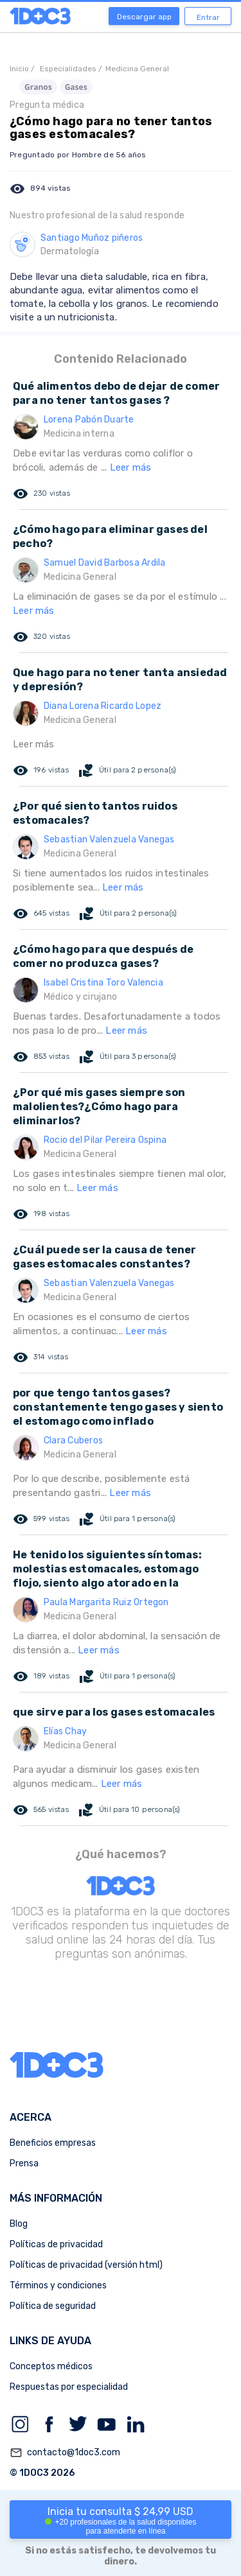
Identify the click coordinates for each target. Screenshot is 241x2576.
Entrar (208, 17)
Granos (38, 87)
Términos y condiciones (58, 2285)
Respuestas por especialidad (69, 2386)
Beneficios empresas (53, 2142)
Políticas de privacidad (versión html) (86, 2264)
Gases (76, 87)
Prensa (24, 2163)
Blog (19, 2223)
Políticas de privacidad (56, 2244)
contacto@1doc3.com (65, 2452)
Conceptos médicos (51, 2366)
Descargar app (144, 16)
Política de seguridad (53, 2306)
